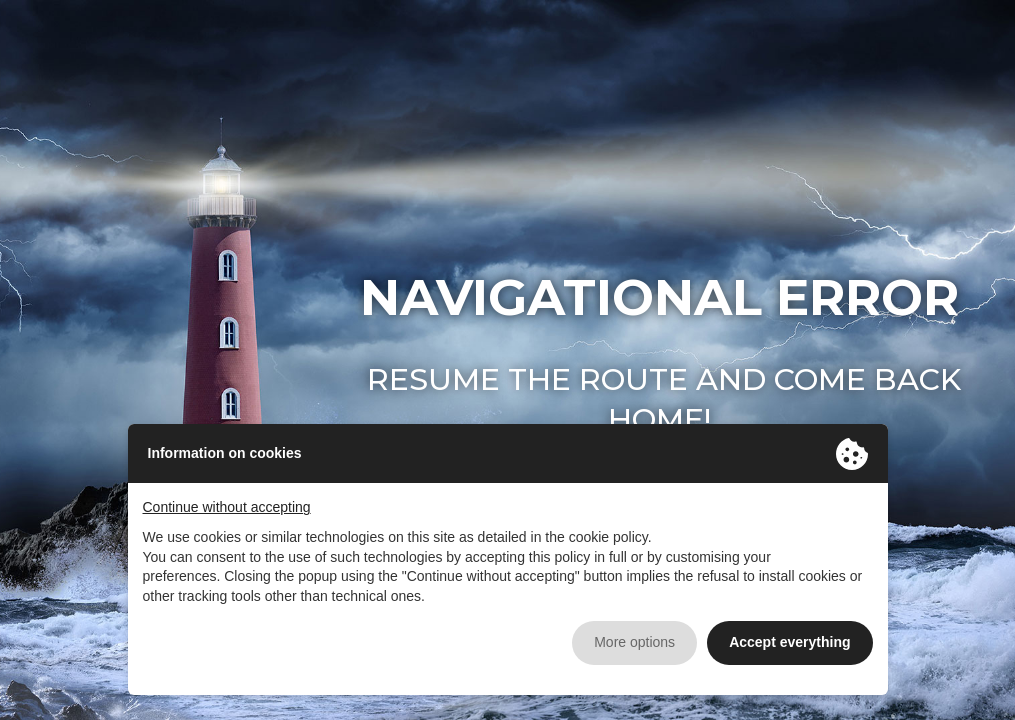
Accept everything (789, 642)
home (656, 419)
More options (634, 642)
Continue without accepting (227, 507)
